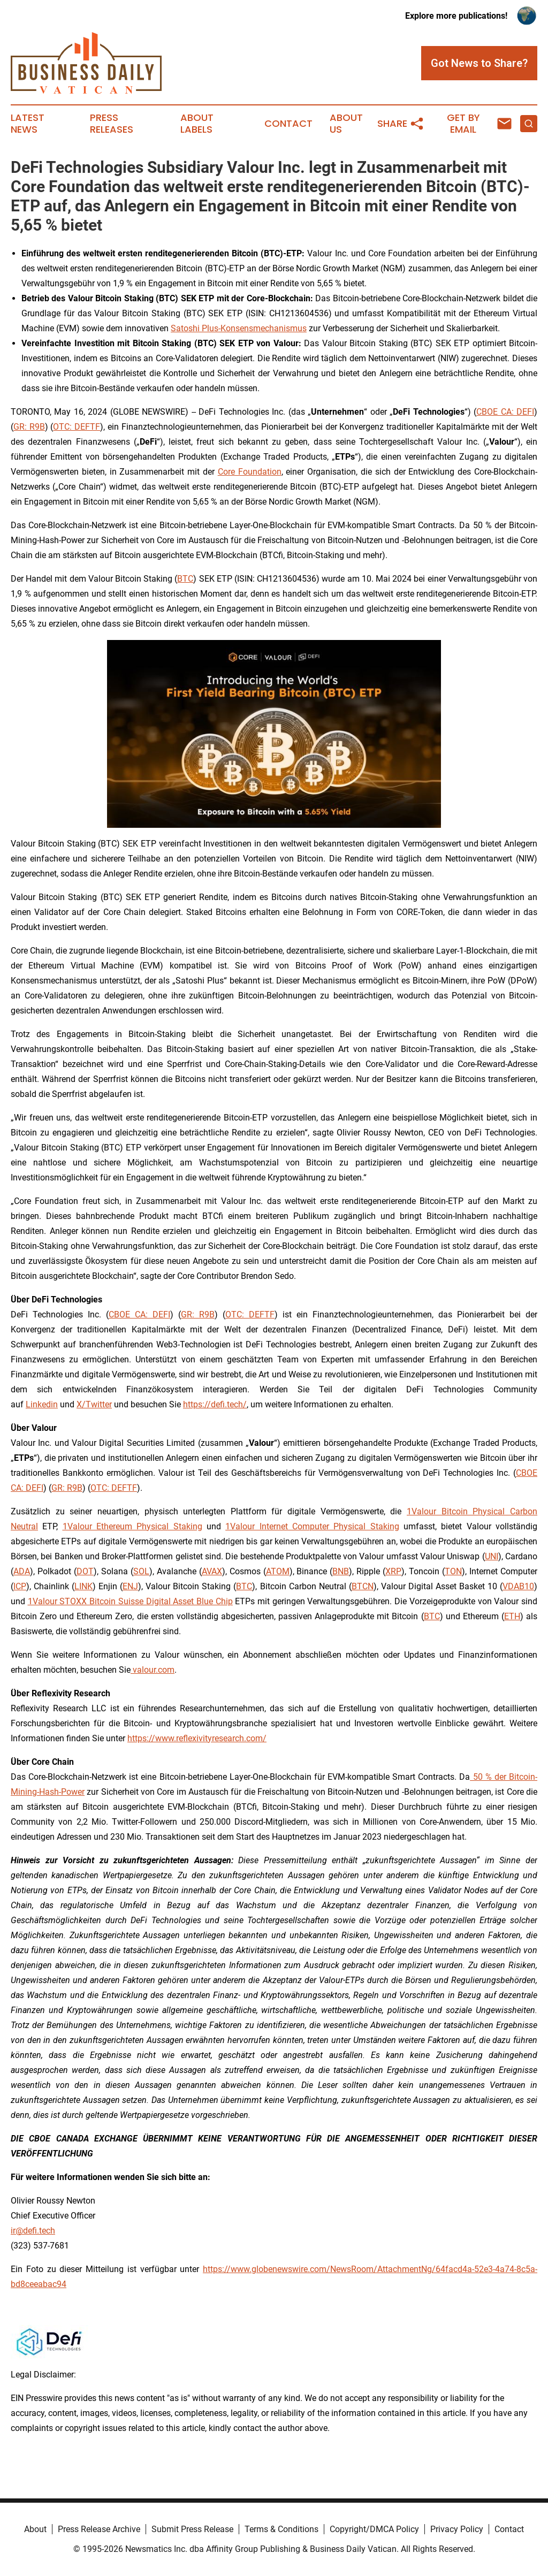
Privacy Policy (456, 2529)
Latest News (27, 123)
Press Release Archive (99, 2529)
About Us (346, 123)
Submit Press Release (192, 2529)
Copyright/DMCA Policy (374, 2529)
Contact (288, 123)
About (35, 2529)
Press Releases (111, 123)
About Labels (197, 123)
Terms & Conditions (281, 2529)
